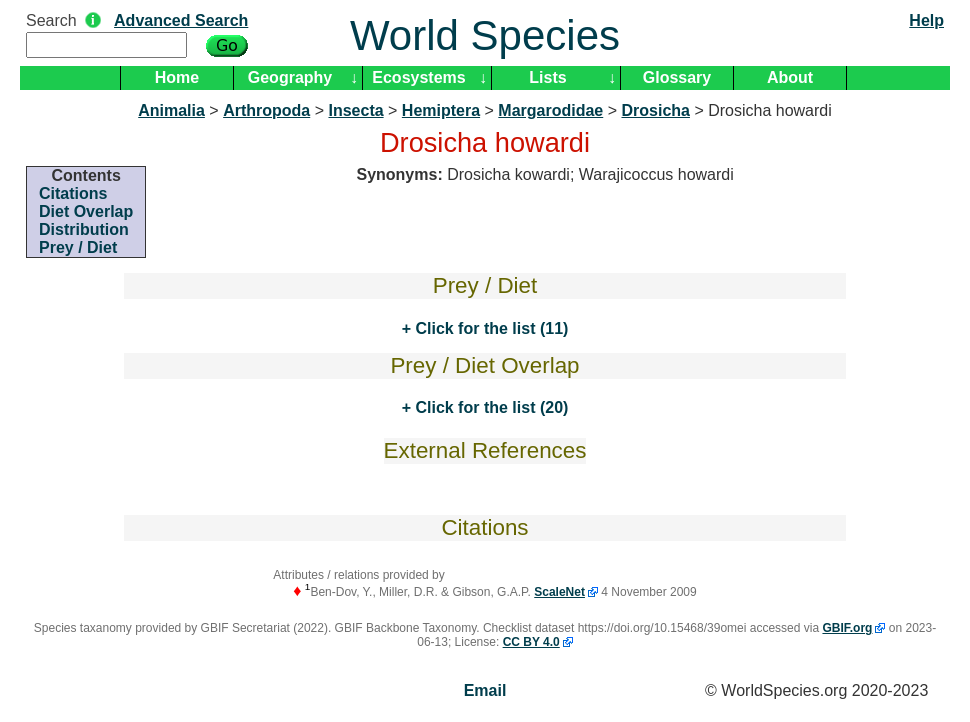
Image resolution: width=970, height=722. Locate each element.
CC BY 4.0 (531, 642)
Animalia (171, 110)
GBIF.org (847, 628)
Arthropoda (266, 110)
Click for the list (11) (489, 328)
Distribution (84, 229)
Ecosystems (418, 77)
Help (926, 20)
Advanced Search (181, 20)
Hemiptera (441, 110)
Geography (290, 77)
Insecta (355, 110)
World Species (485, 35)
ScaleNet (559, 592)
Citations (73, 193)
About (790, 77)
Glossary (677, 77)
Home (177, 77)
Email (485, 690)
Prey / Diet (78, 247)
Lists (547, 77)
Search (51, 20)
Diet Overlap (86, 211)
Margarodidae (550, 110)
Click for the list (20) (489, 407)
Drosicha (655, 110)
